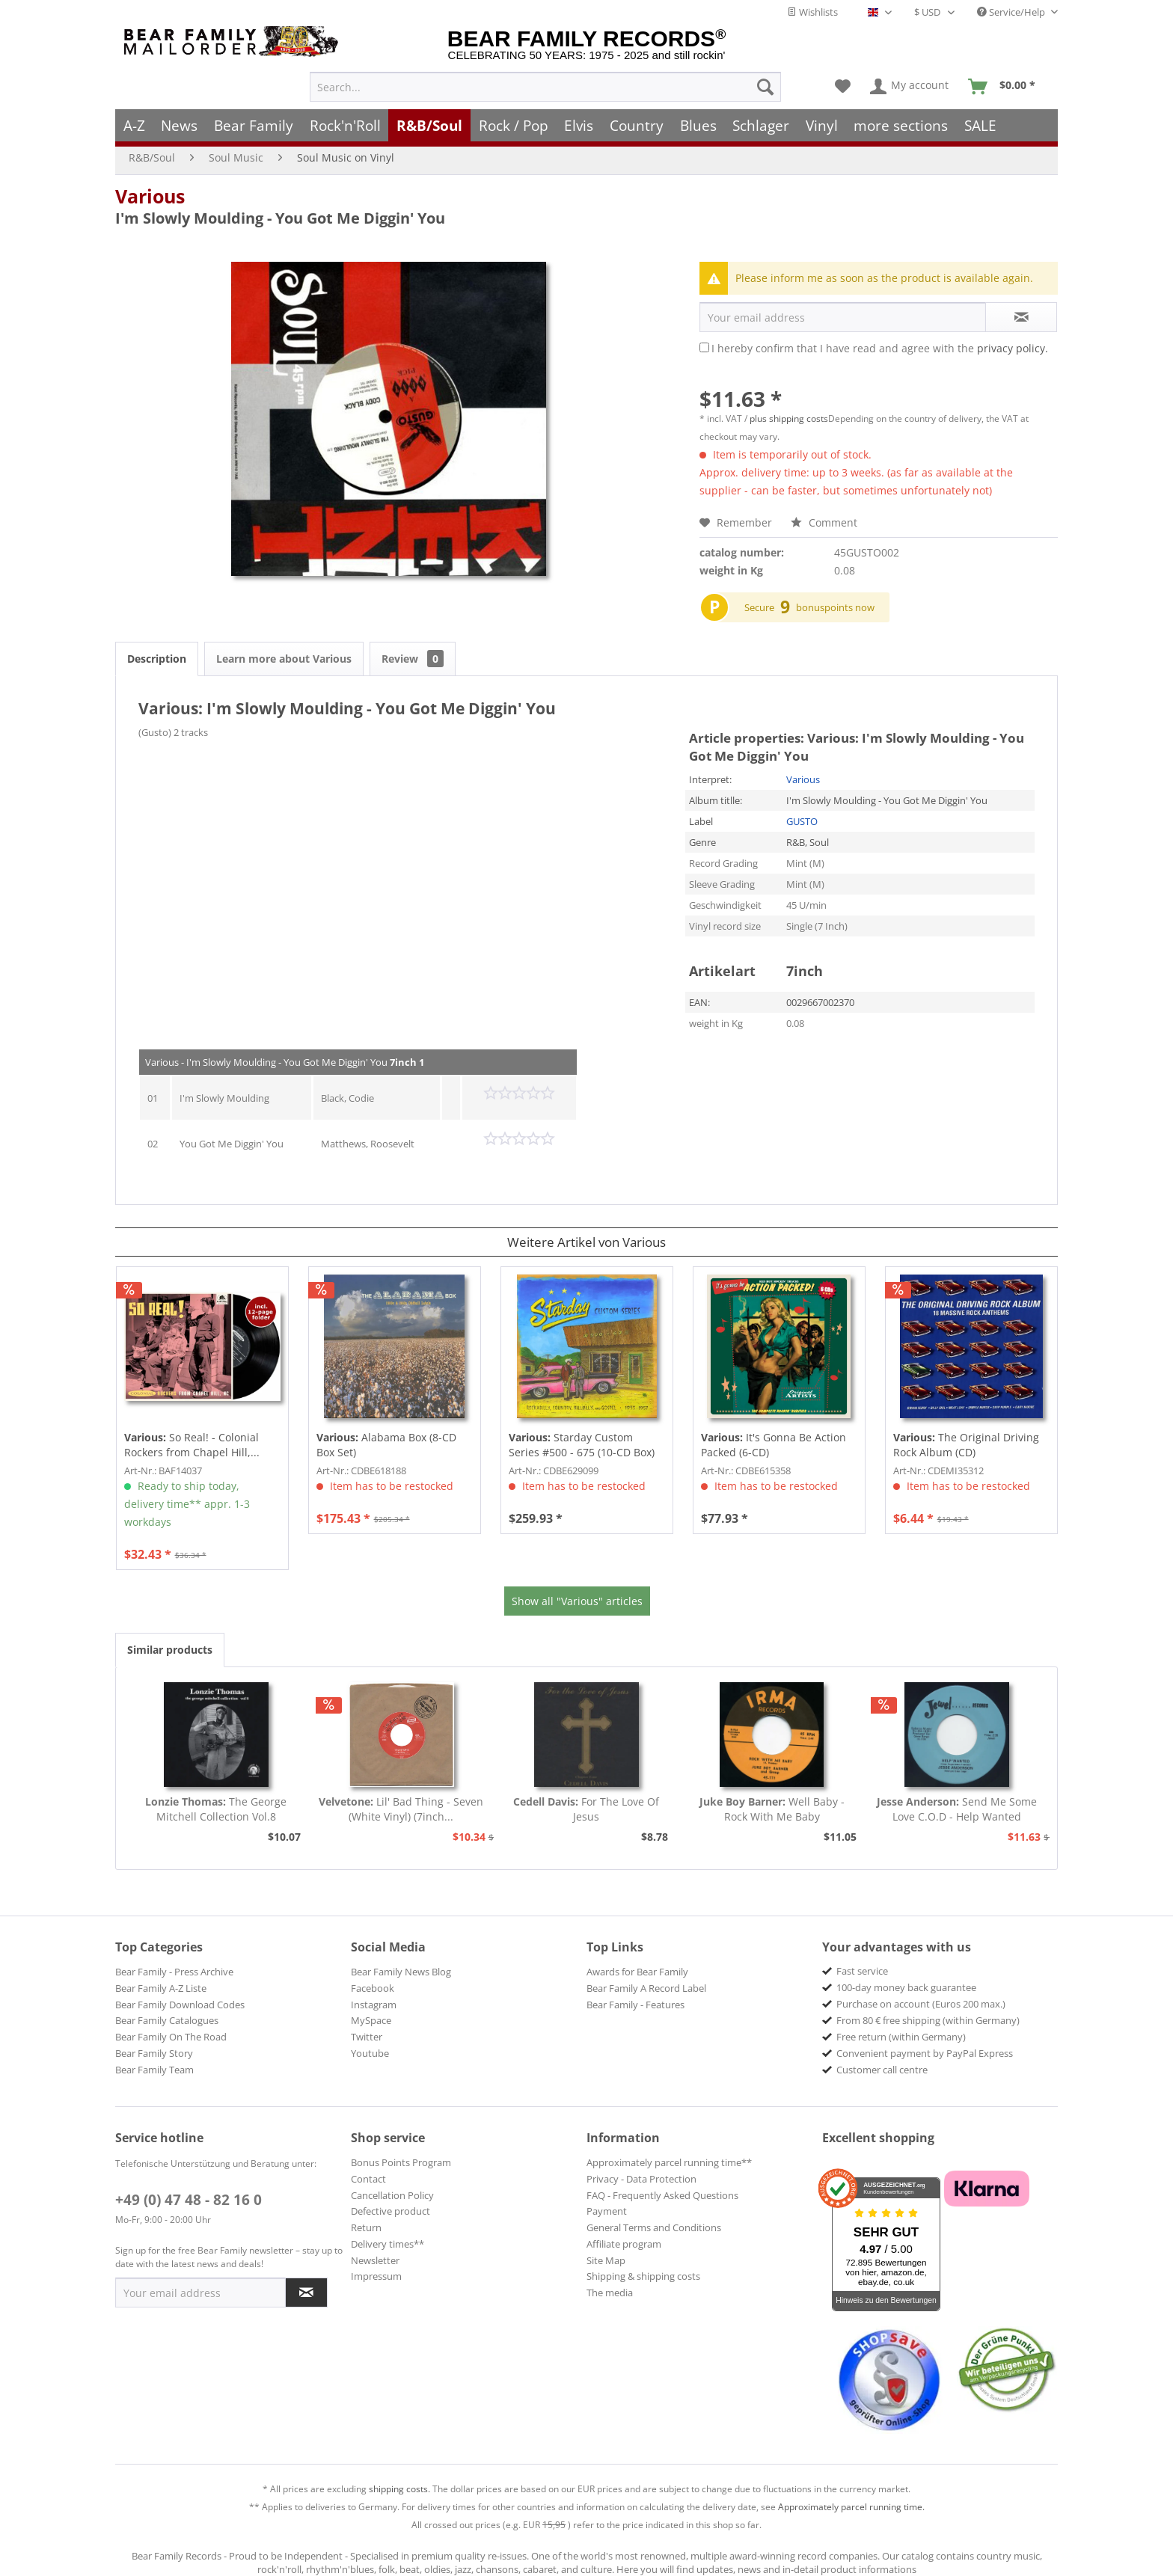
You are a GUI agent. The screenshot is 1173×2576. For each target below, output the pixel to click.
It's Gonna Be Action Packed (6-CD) (773, 1444)
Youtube (370, 2053)
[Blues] (698, 125)
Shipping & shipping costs (643, 2276)
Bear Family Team (154, 2069)
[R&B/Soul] (429, 125)
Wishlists (812, 12)
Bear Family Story (154, 2053)
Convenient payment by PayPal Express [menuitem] (924, 2053)
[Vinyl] (821, 125)
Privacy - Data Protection (641, 2179)
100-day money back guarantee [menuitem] (906, 1987)
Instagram (373, 2004)
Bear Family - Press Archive (174, 1971)
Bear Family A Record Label (646, 1988)
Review (413, 658)
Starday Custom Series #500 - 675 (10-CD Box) (582, 1444)
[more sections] (901, 125)
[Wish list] (842, 87)
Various (150, 196)
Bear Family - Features (635, 2004)
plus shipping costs (789, 418)
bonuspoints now (835, 607)
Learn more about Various (284, 658)
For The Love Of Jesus (586, 1809)
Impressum (376, 2276)
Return (366, 2227)
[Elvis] (579, 125)
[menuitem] (545, 87)
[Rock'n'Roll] (345, 125)
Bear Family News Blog (401, 1971)
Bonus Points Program (401, 2162)
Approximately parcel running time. (851, 2506)
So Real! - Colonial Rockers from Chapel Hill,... (192, 1444)
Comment (824, 522)
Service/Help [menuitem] (1012, 12)
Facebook (372, 1988)
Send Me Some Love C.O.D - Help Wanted (957, 1809)
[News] (179, 125)
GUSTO (802, 821)
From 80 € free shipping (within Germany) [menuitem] (928, 2020)
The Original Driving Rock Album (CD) (966, 1444)
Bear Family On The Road (171, 2036)
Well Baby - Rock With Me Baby (772, 1809)
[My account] (910, 87)
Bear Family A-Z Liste (160, 1988)
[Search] (765, 87)
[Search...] (545, 87)
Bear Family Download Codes (180, 2004)
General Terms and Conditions (653, 2227)
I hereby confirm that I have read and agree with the (879, 348)
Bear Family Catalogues (166, 2020)
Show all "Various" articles (577, 1601)
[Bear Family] (253, 125)
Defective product (390, 2211)
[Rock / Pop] (514, 125)
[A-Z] (134, 125)
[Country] (636, 125)
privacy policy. (1012, 348)
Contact (368, 2179)
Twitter (366, 2036)
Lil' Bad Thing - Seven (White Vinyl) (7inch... (401, 1809)
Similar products (169, 1650)
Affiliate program (623, 2244)
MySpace (371, 2020)
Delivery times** (387, 2244)
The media (609, 2292)
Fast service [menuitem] (862, 1971)
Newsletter (375, 2260)
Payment (606, 2211)
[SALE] (980, 125)
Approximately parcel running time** (669, 2162)
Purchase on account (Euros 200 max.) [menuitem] (920, 2004)
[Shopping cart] (1006, 87)
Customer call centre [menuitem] (882, 2069)
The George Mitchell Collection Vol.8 (216, 1809)
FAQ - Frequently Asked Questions (662, 2195)
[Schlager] (760, 125)
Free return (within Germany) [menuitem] (901, 2036)
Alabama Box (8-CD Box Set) (386, 1444)
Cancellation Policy (392, 2195)
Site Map (605, 2260)
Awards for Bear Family (637, 1971)
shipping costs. (399, 2489)
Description (156, 658)
